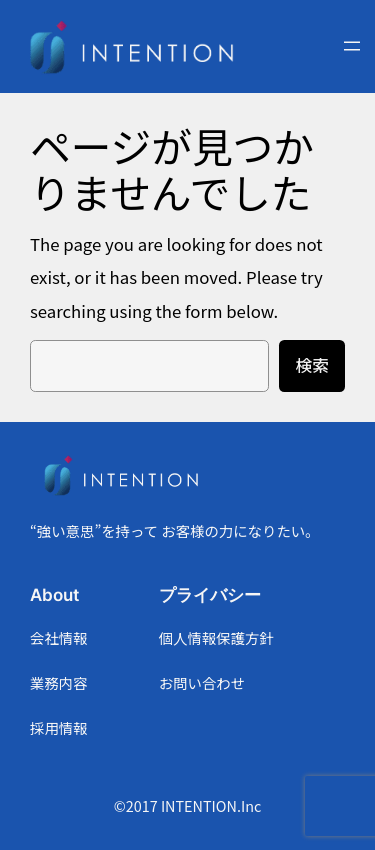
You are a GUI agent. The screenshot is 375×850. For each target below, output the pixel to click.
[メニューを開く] (352, 46)
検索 (312, 365)
